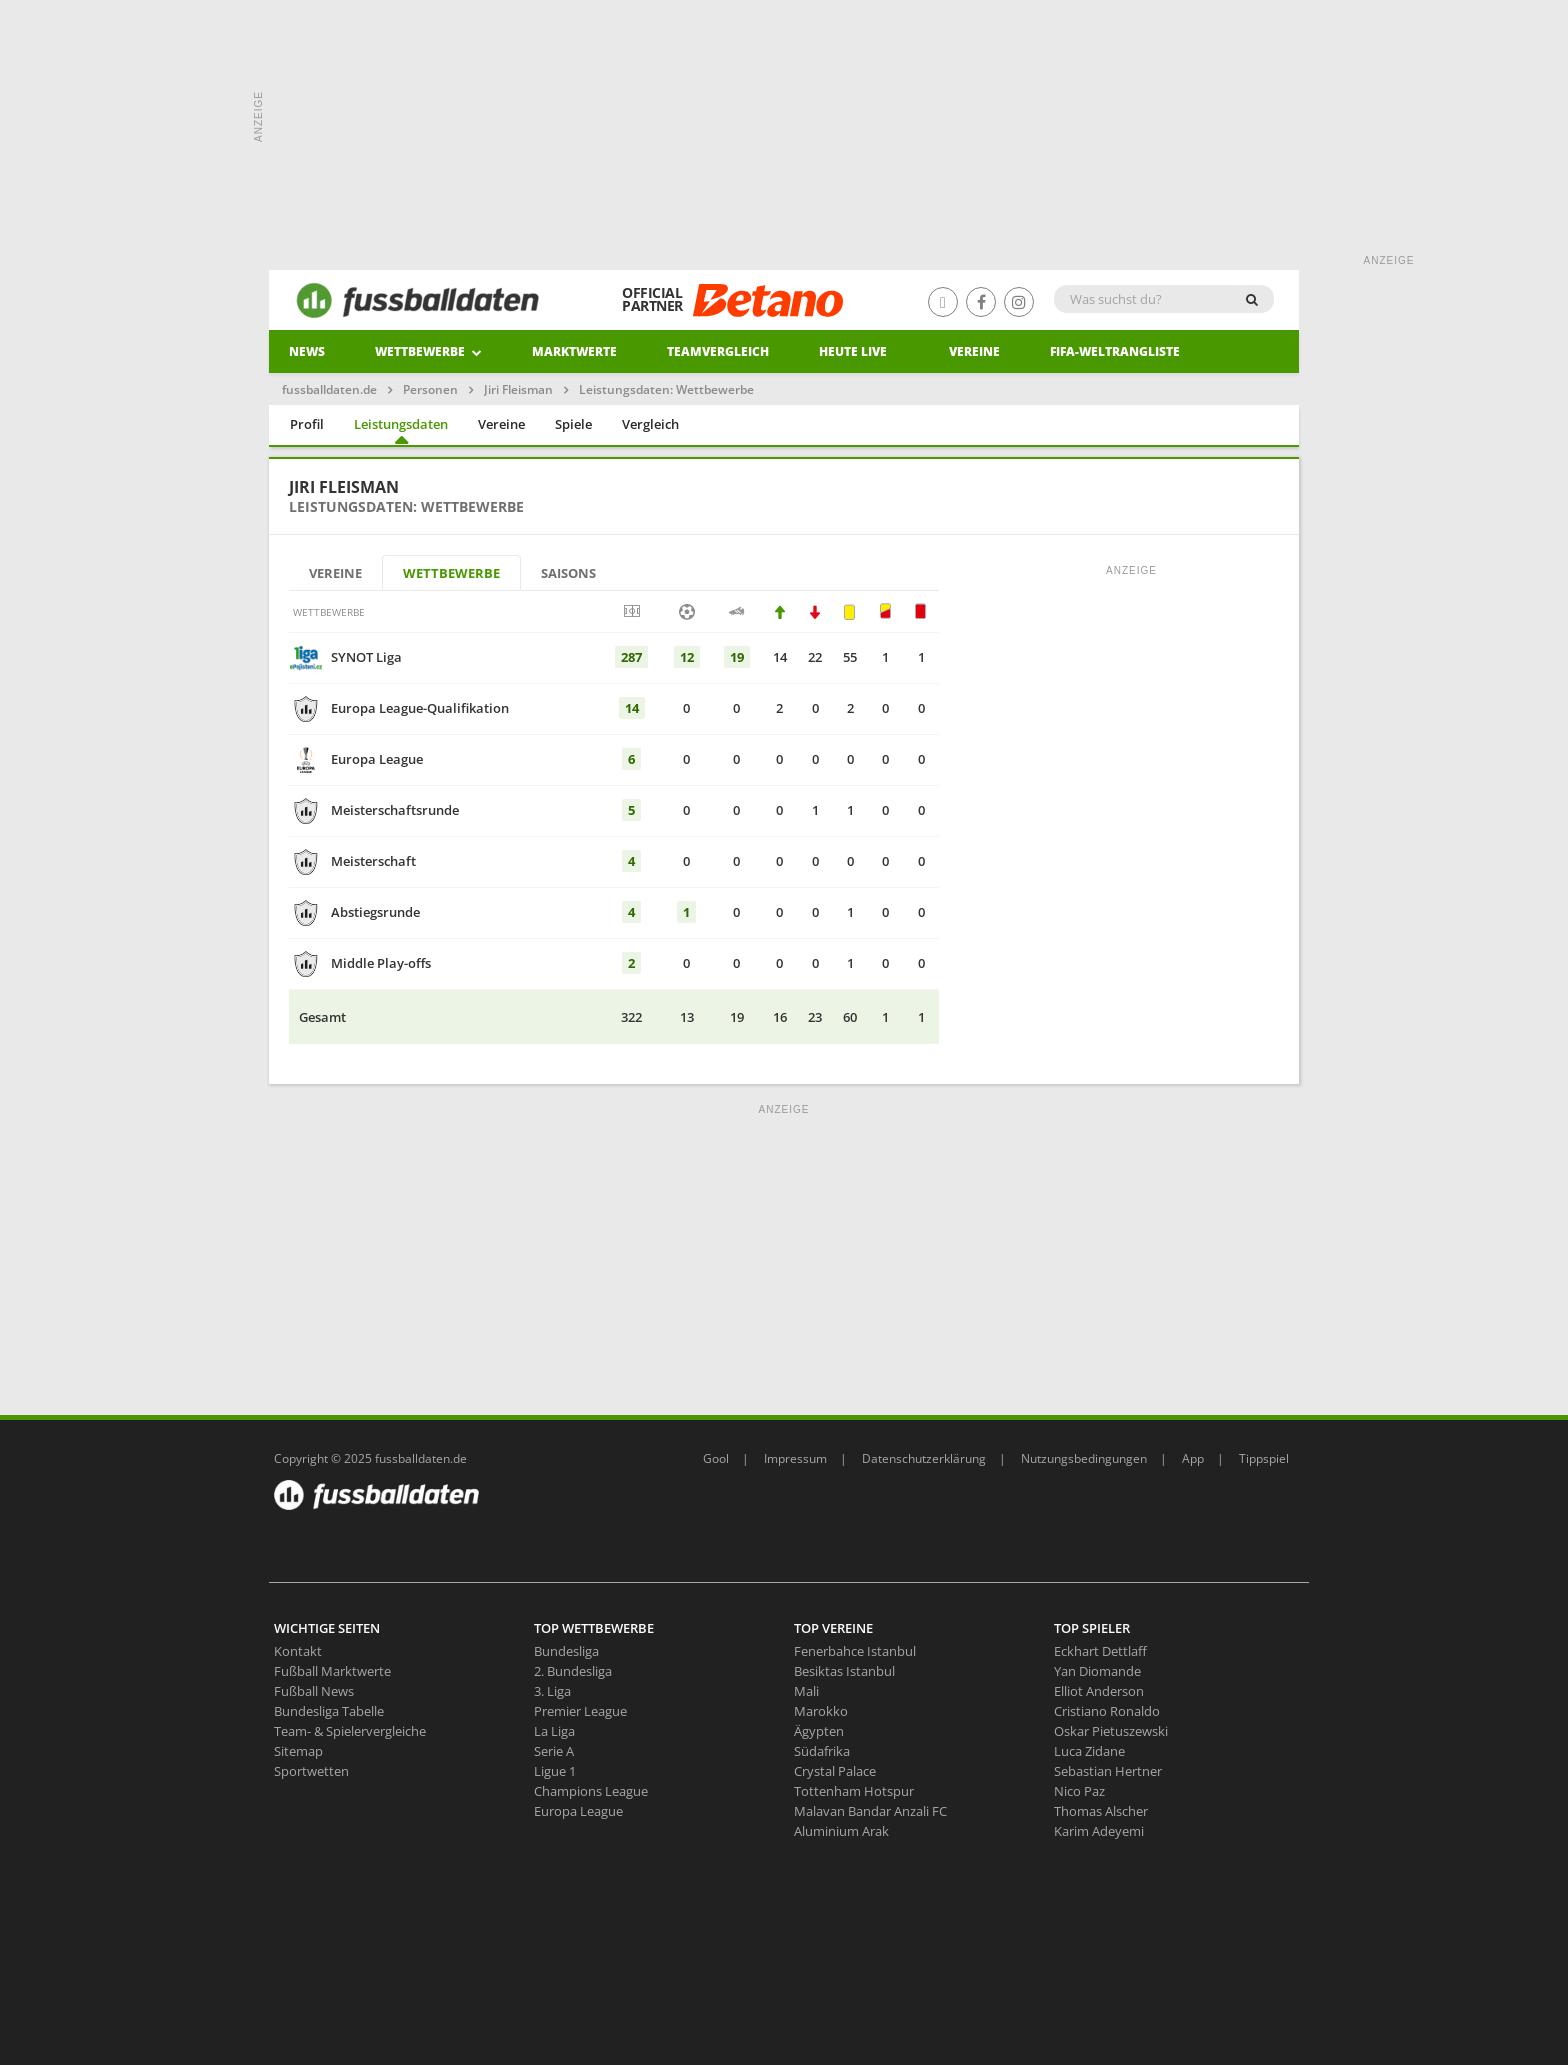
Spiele (573, 424)
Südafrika (822, 1751)
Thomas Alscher (1101, 1811)
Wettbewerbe (428, 351)
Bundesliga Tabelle (329, 1711)
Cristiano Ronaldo (1107, 1711)
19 (737, 657)
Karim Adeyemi (1099, 1831)
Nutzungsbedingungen (1084, 1458)
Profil (307, 424)
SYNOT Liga (366, 657)
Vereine (974, 351)
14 (632, 708)
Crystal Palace (835, 1771)
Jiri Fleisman (518, 389)
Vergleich (650, 424)
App (1193, 1458)
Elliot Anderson (1099, 1691)
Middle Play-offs (381, 963)
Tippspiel (1264, 1458)
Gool (716, 1458)
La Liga (554, 1731)
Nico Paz (1079, 1791)
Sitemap (298, 1751)
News (307, 351)
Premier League (580, 1711)
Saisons (568, 573)
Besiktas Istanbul (844, 1671)
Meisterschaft (373, 861)
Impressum (795, 1458)
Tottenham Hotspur (854, 1791)
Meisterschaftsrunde (395, 810)
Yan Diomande (1097, 1671)
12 (687, 657)
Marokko (821, 1711)
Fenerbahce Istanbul (855, 1651)
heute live (853, 351)
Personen (430, 389)
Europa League (377, 759)
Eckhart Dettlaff (1100, 1651)
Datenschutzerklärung (924, 1458)
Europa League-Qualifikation (420, 708)
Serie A (554, 1751)
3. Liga (552, 1691)
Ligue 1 (555, 1771)
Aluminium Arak (841, 1831)
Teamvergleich (718, 351)
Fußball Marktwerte (332, 1671)
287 (631, 657)
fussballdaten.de (329, 389)
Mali (806, 1691)
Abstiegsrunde (375, 912)
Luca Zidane (1089, 1751)
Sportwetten (311, 1771)
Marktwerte (574, 351)
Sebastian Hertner (1108, 1771)
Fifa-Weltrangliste (1115, 351)
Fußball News (314, 1691)
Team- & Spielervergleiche (350, 1731)
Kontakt (298, 1651)
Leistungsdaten (401, 424)
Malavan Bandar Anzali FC (870, 1811)
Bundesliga (566, 1651)
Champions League (591, 1791)
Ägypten (819, 1731)
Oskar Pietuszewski (1111, 1731)
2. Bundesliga (573, 1671)
